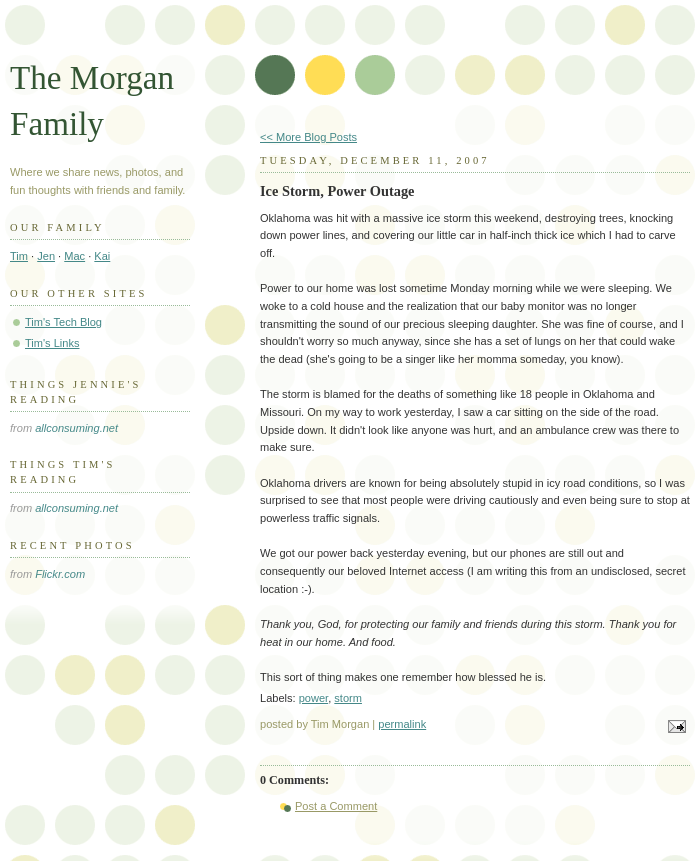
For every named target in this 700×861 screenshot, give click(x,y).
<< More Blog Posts (308, 137)
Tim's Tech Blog (63, 322)
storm (348, 698)
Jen (46, 256)
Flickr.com (60, 574)
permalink (402, 724)
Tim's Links (52, 343)
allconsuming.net (76, 428)
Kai (102, 256)
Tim (19, 256)
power (313, 698)
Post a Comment (336, 806)
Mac (74, 256)
